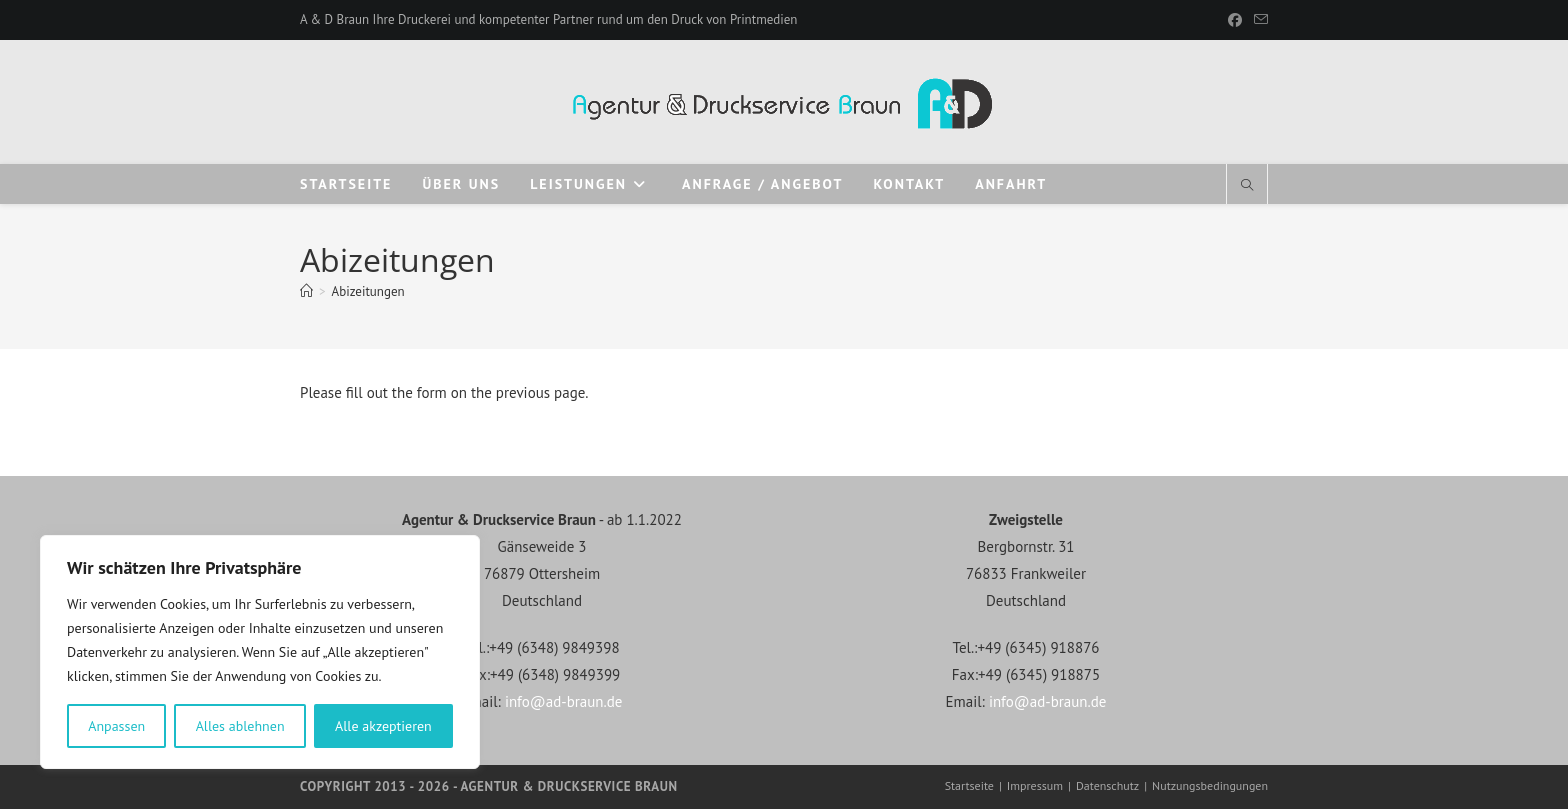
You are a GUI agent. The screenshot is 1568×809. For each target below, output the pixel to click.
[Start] (306, 291)
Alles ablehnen (240, 726)
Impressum (1035, 785)
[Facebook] (1235, 20)
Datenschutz (1107, 785)
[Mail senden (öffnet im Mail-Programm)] (1258, 20)
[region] (260, 652)
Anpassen (116, 726)
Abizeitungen (368, 291)
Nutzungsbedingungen (1210, 785)
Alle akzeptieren (383, 726)
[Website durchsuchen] (1247, 186)
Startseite (969, 785)
